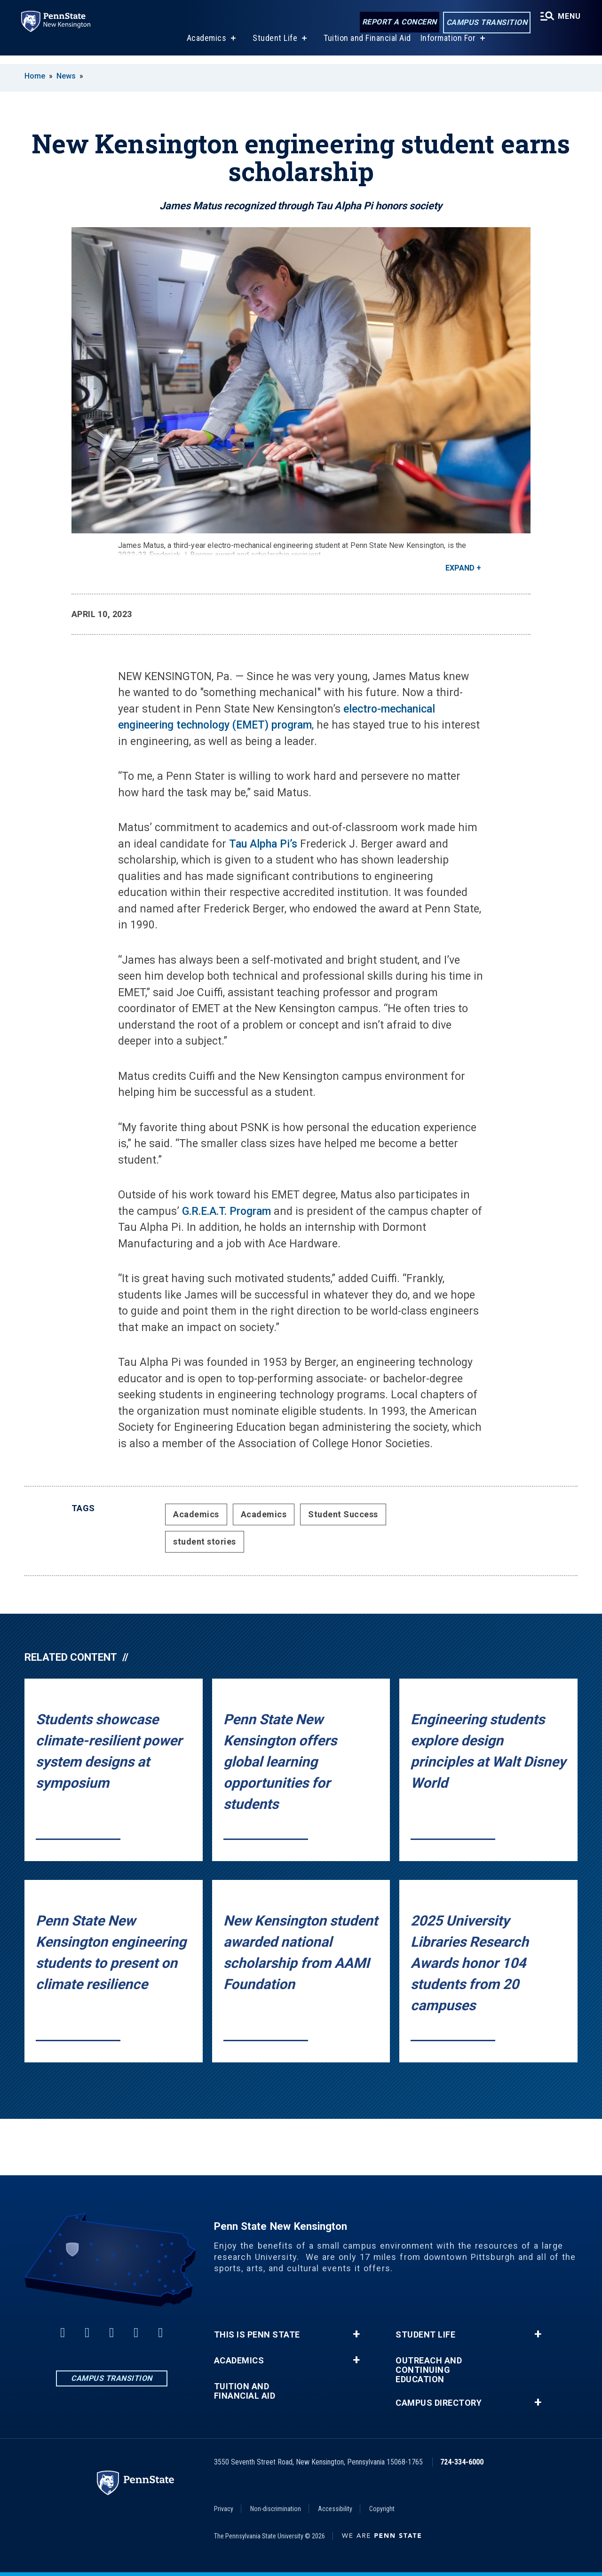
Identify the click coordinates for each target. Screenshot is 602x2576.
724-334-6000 (461, 2461)
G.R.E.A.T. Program (226, 1211)
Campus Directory (439, 2403)
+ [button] (356, 2334)
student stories (204, 1541)
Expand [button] (460, 567)
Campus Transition (484, 22)
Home (34, 75)
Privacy (223, 2509)
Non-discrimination (275, 2509)
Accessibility (335, 2509)
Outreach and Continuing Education (429, 2370)
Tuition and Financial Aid (366, 46)
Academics (205, 46)
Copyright (382, 2509)
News (66, 75)
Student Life (273, 46)
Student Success (343, 1514)
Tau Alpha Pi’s (263, 844)
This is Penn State (257, 2334)
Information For (447, 46)
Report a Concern (397, 22)
